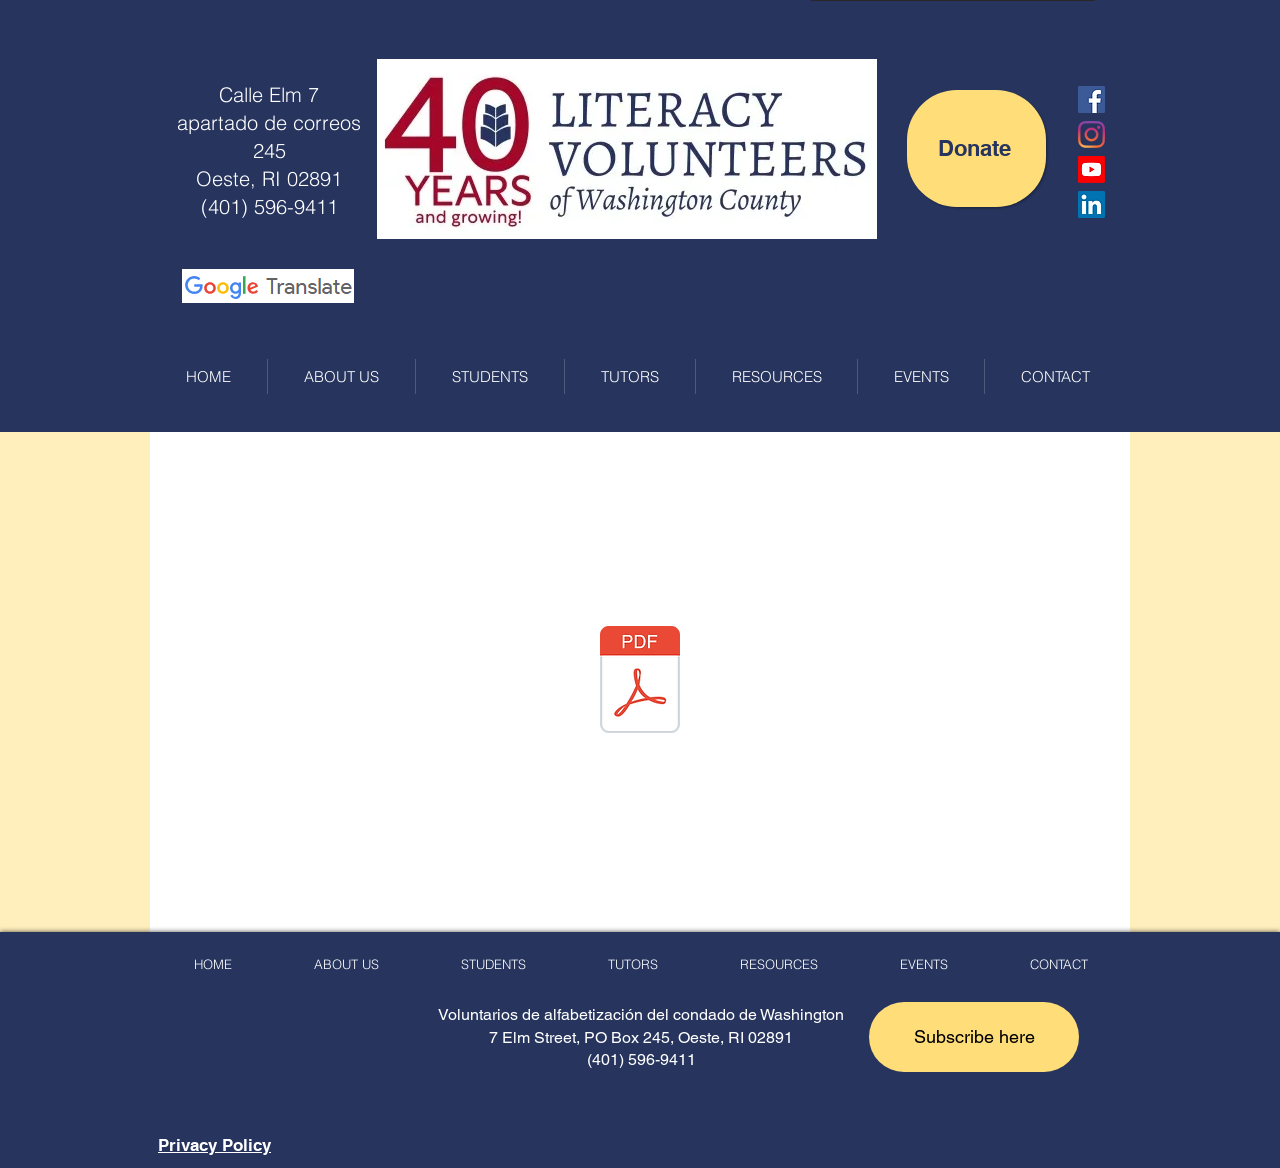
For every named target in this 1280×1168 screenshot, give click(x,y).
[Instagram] (1091, 134)
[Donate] (976, 148)
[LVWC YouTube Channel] (1091, 169)
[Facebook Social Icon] (1091, 99)
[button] (974, 1037)
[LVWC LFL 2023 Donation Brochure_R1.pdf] (640, 682)
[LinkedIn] (1091, 204)
